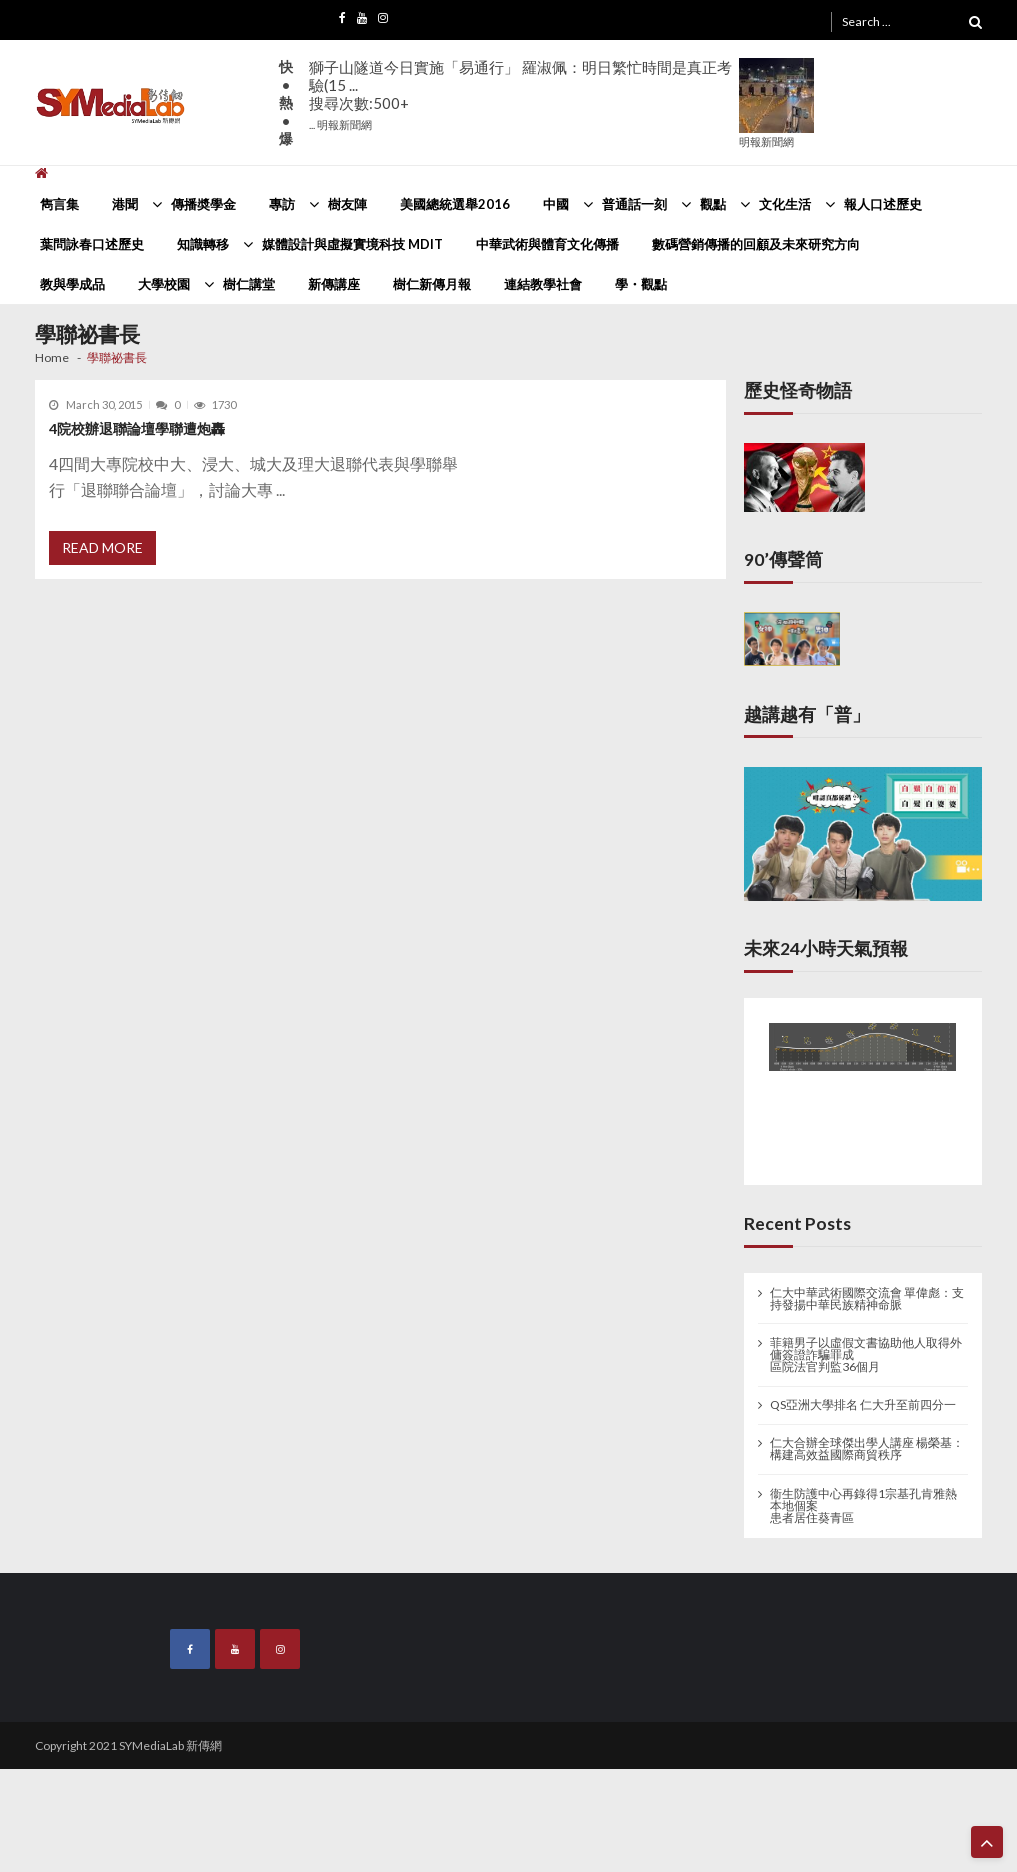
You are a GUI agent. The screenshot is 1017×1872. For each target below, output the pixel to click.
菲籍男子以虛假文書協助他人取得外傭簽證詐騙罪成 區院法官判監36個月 (866, 1355)
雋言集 (59, 204)
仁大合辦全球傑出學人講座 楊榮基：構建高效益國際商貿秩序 (867, 1449)
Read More (102, 547)
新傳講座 (334, 284)
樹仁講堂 (249, 284)
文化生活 (785, 204)
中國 (556, 204)
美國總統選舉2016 (455, 204)
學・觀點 (641, 284)
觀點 (713, 204)
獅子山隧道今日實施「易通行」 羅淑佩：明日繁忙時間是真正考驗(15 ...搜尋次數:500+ (520, 94)
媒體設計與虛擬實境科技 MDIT (352, 244)
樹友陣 (347, 204)
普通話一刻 (634, 204)
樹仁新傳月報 (432, 284)
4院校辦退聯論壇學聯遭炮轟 (137, 428)
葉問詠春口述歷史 (92, 244)
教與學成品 (72, 284)
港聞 (125, 204)
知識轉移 (203, 244)
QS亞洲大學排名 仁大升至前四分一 (863, 1405)
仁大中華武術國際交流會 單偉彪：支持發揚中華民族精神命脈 (867, 1299)
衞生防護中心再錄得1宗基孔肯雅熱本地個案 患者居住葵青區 (863, 1506)
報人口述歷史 (883, 204)
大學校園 (164, 284)
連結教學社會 (543, 284)
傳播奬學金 (203, 204)
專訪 (282, 204)
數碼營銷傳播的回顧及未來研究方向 (756, 244)
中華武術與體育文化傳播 (547, 244)
